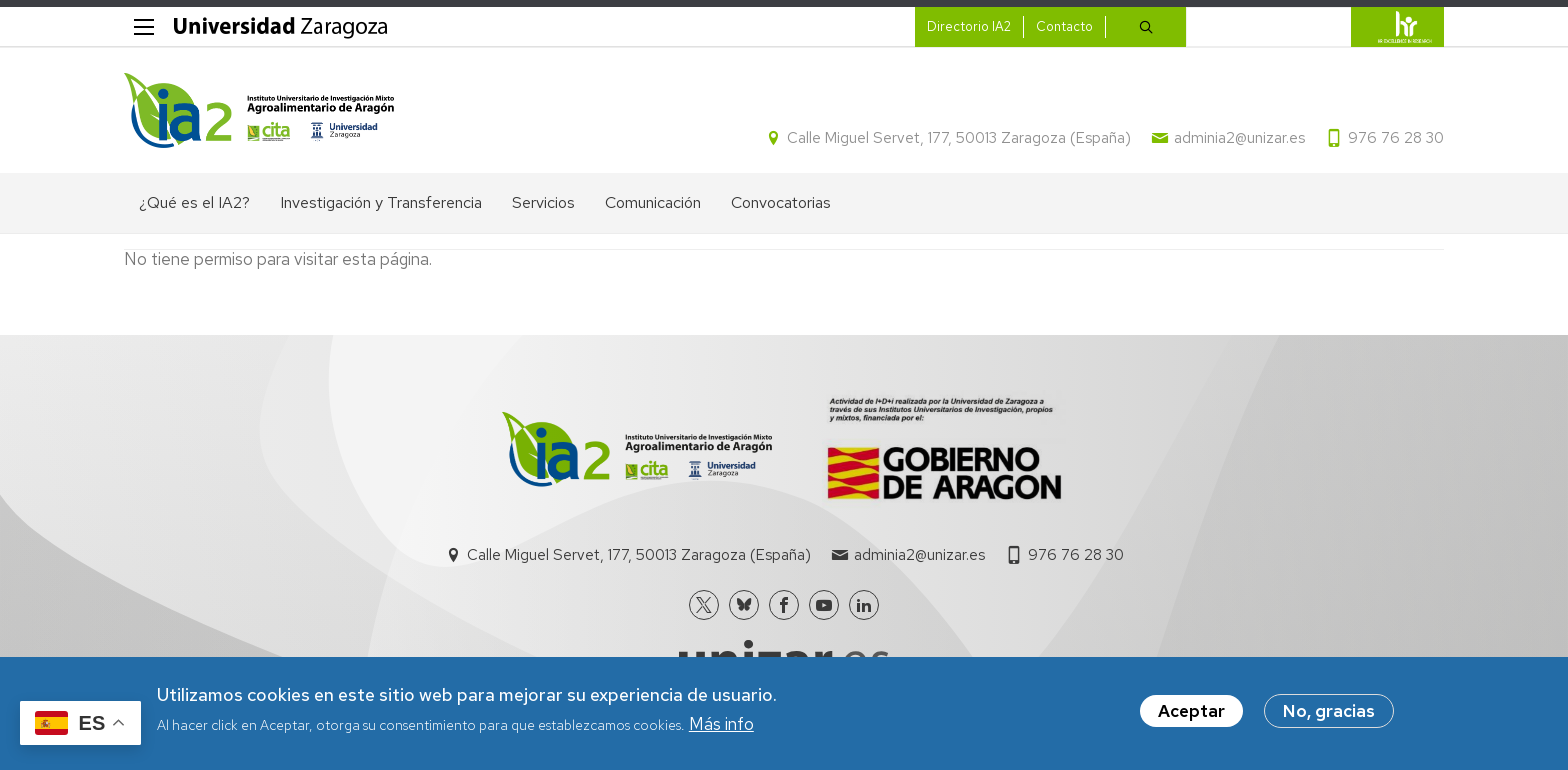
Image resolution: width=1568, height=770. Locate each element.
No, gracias (1329, 713)
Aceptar (1191, 713)
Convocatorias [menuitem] (781, 202)
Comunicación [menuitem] (653, 202)
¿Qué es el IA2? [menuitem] (194, 202)
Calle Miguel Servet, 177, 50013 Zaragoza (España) (959, 138)
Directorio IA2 (969, 26)
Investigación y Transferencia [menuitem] (381, 202)
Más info (721, 726)
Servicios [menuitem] (543, 202)
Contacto (1064, 26)
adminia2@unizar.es (1239, 138)
